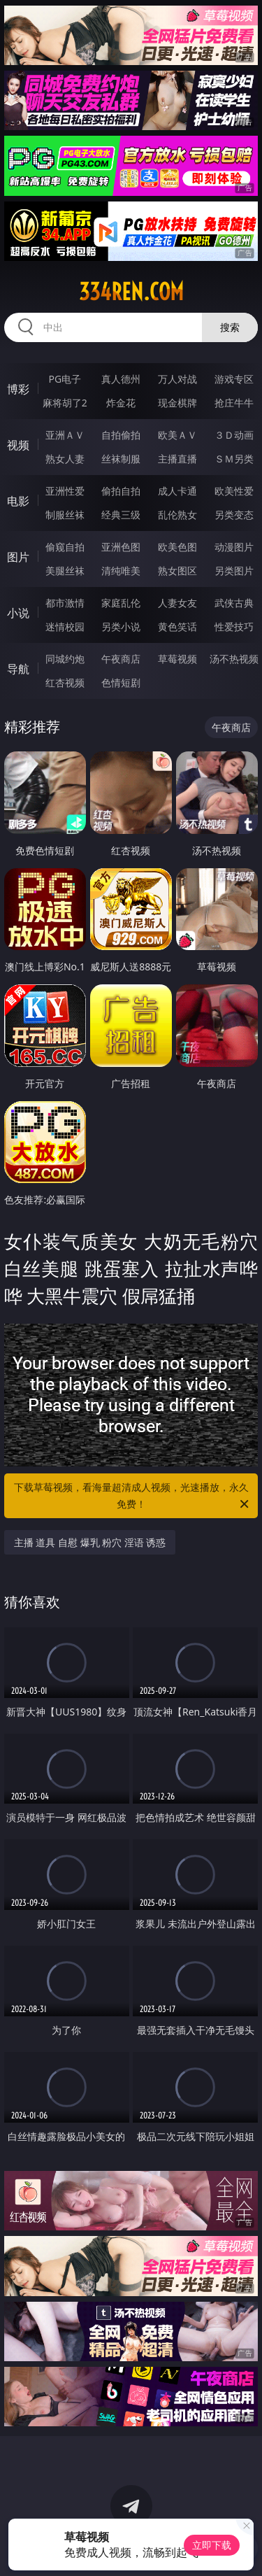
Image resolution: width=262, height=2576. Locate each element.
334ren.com (131, 292)
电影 (18, 501)
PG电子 (64, 378)
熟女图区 (177, 570)
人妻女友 (177, 602)
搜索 (230, 327)
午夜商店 (120, 658)
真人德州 (120, 378)
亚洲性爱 (65, 490)
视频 (18, 445)
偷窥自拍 (65, 546)
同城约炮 (65, 658)
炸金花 (121, 402)
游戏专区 (234, 378)
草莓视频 (177, 658)
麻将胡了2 (65, 402)
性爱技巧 (234, 626)
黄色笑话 (177, 626)
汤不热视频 (234, 658)
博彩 (18, 389)
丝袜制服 (120, 458)
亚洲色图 (120, 546)
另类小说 (120, 626)
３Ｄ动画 (234, 434)
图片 (18, 557)
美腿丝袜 (65, 570)
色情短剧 (120, 682)
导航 (18, 669)
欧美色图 (177, 546)
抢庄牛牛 (234, 402)
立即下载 (211, 2545)
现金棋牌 (177, 402)
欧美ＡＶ (177, 434)
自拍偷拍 (120, 434)
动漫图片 (234, 546)
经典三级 (120, 514)
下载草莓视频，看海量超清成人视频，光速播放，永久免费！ (133, 1496)
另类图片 (234, 570)
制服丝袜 (65, 514)
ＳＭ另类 (234, 458)
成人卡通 (177, 490)
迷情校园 (65, 626)
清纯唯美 (120, 570)
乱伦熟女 (177, 514)
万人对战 (177, 378)
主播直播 (177, 458)
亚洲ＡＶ (65, 434)
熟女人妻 (65, 458)
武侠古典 (234, 602)
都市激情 (65, 602)
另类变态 (234, 514)
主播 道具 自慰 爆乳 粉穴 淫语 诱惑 (90, 1542)
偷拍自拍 (120, 490)
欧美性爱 (234, 490)
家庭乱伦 (120, 602)
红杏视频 (65, 682)
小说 (18, 613)
